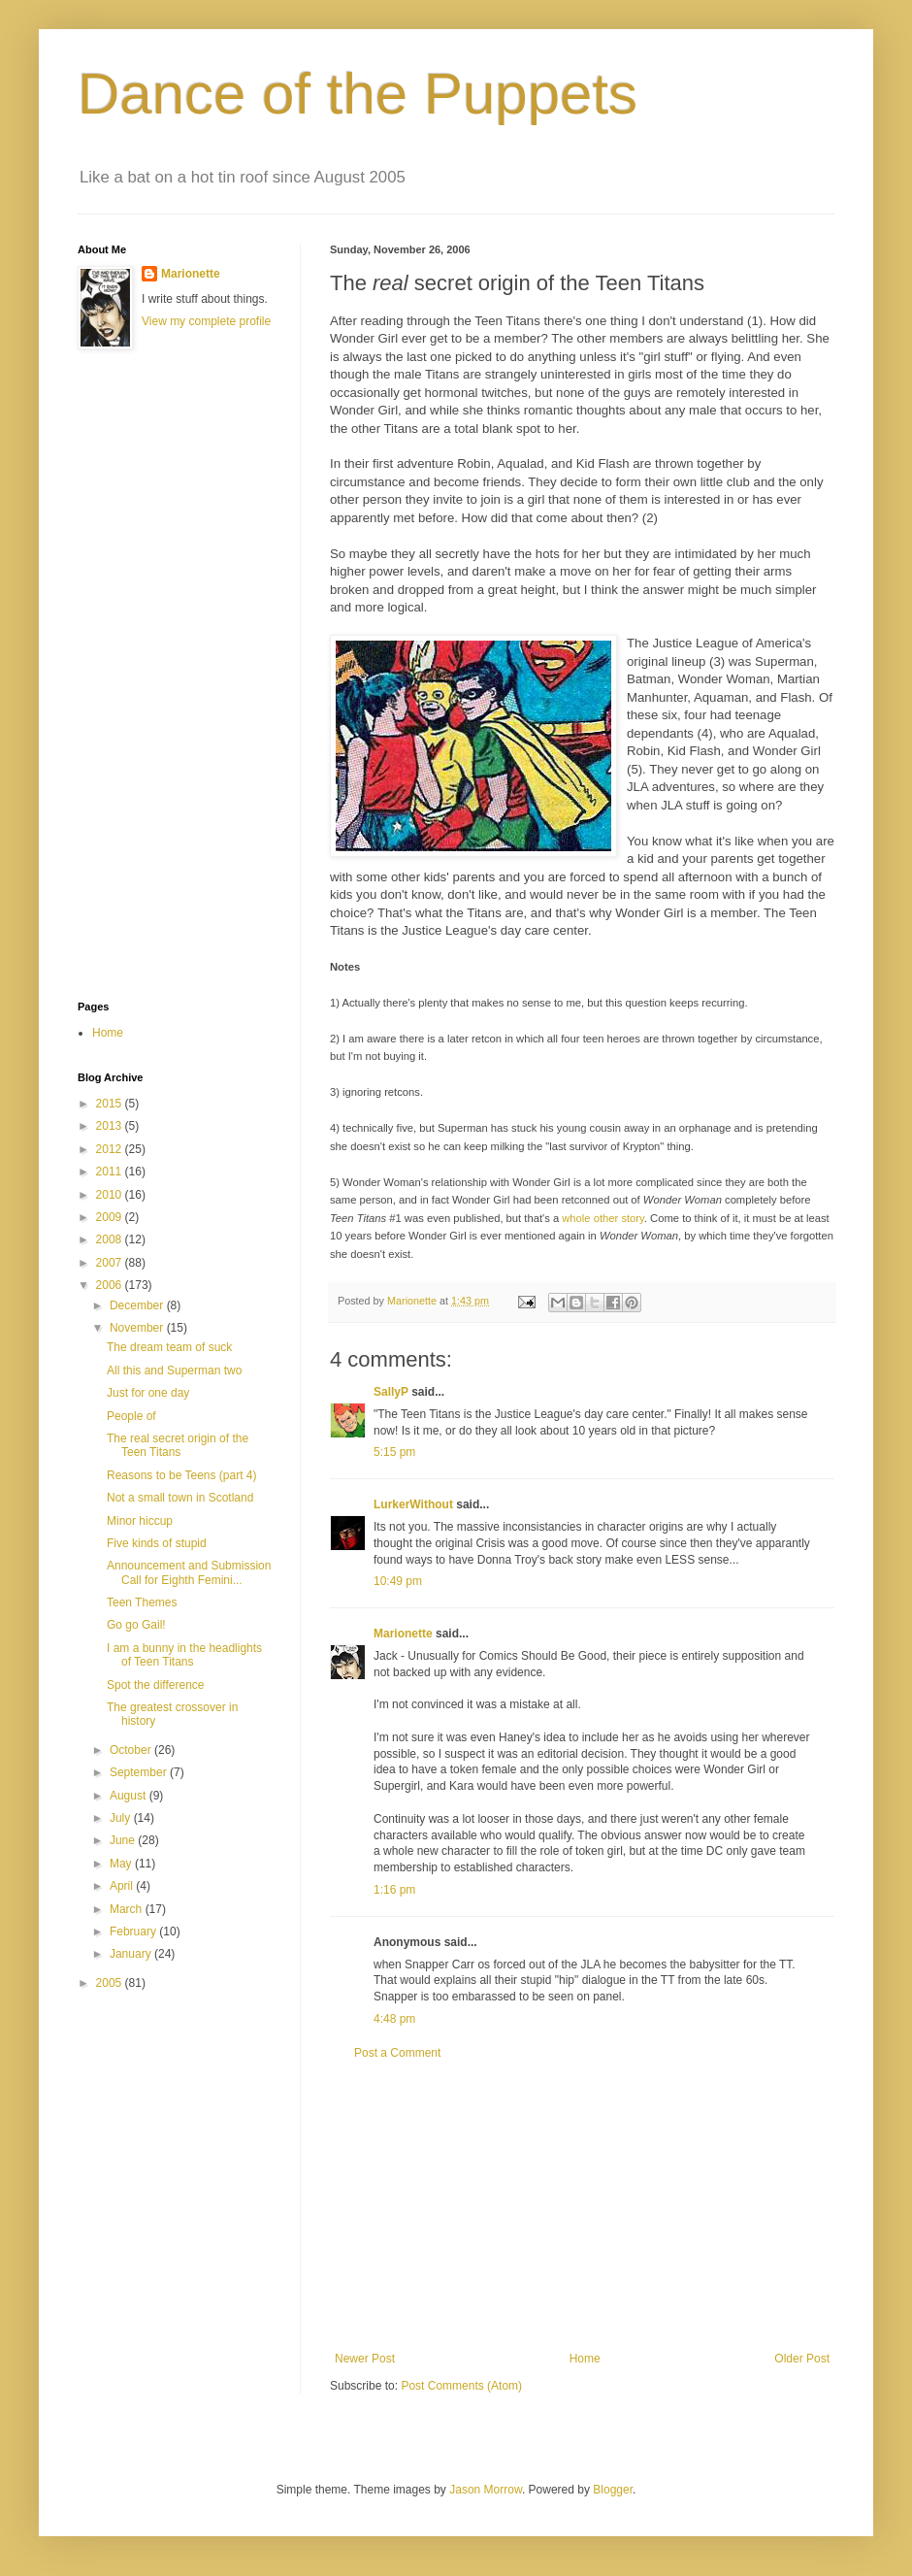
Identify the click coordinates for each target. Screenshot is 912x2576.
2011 (110, 1171)
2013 (110, 1126)
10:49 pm (398, 1581)
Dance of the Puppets (357, 93)
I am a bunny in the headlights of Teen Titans (184, 1654)
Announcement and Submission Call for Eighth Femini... (189, 1572)
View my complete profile (206, 321)
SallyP (391, 1392)
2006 (110, 1285)
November (138, 1328)
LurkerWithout (413, 1504)
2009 (110, 1217)
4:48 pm (394, 2019)
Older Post (802, 2358)
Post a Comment (397, 2053)
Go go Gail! (136, 1625)
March (128, 1909)
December (138, 1305)
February (134, 1931)
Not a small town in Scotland (180, 1497)
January (132, 1954)
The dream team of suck (169, 1347)
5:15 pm (394, 1452)
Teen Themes (142, 1602)
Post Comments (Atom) (461, 2386)
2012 (110, 1149)
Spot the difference (156, 1685)
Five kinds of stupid (157, 1543)
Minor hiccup (140, 1521)
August (129, 1795)
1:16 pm (394, 1890)
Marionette (403, 1633)
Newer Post (365, 2358)
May (122, 1863)
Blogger (613, 2489)
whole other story (603, 1218)
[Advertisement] (155, 675)
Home (585, 2358)
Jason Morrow (485, 2489)
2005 (110, 1983)
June (124, 1840)
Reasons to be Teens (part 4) (182, 1475)
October (132, 1750)
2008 (110, 1239)
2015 (110, 1103)
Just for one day (148, 1393)
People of (131, 1416)
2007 (110, 1263)
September (140, 1772)
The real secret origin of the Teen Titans (177, 1445)
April (123, 1886)
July (122, 1818)
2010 (110, 1195)
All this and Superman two (174, 1370)
